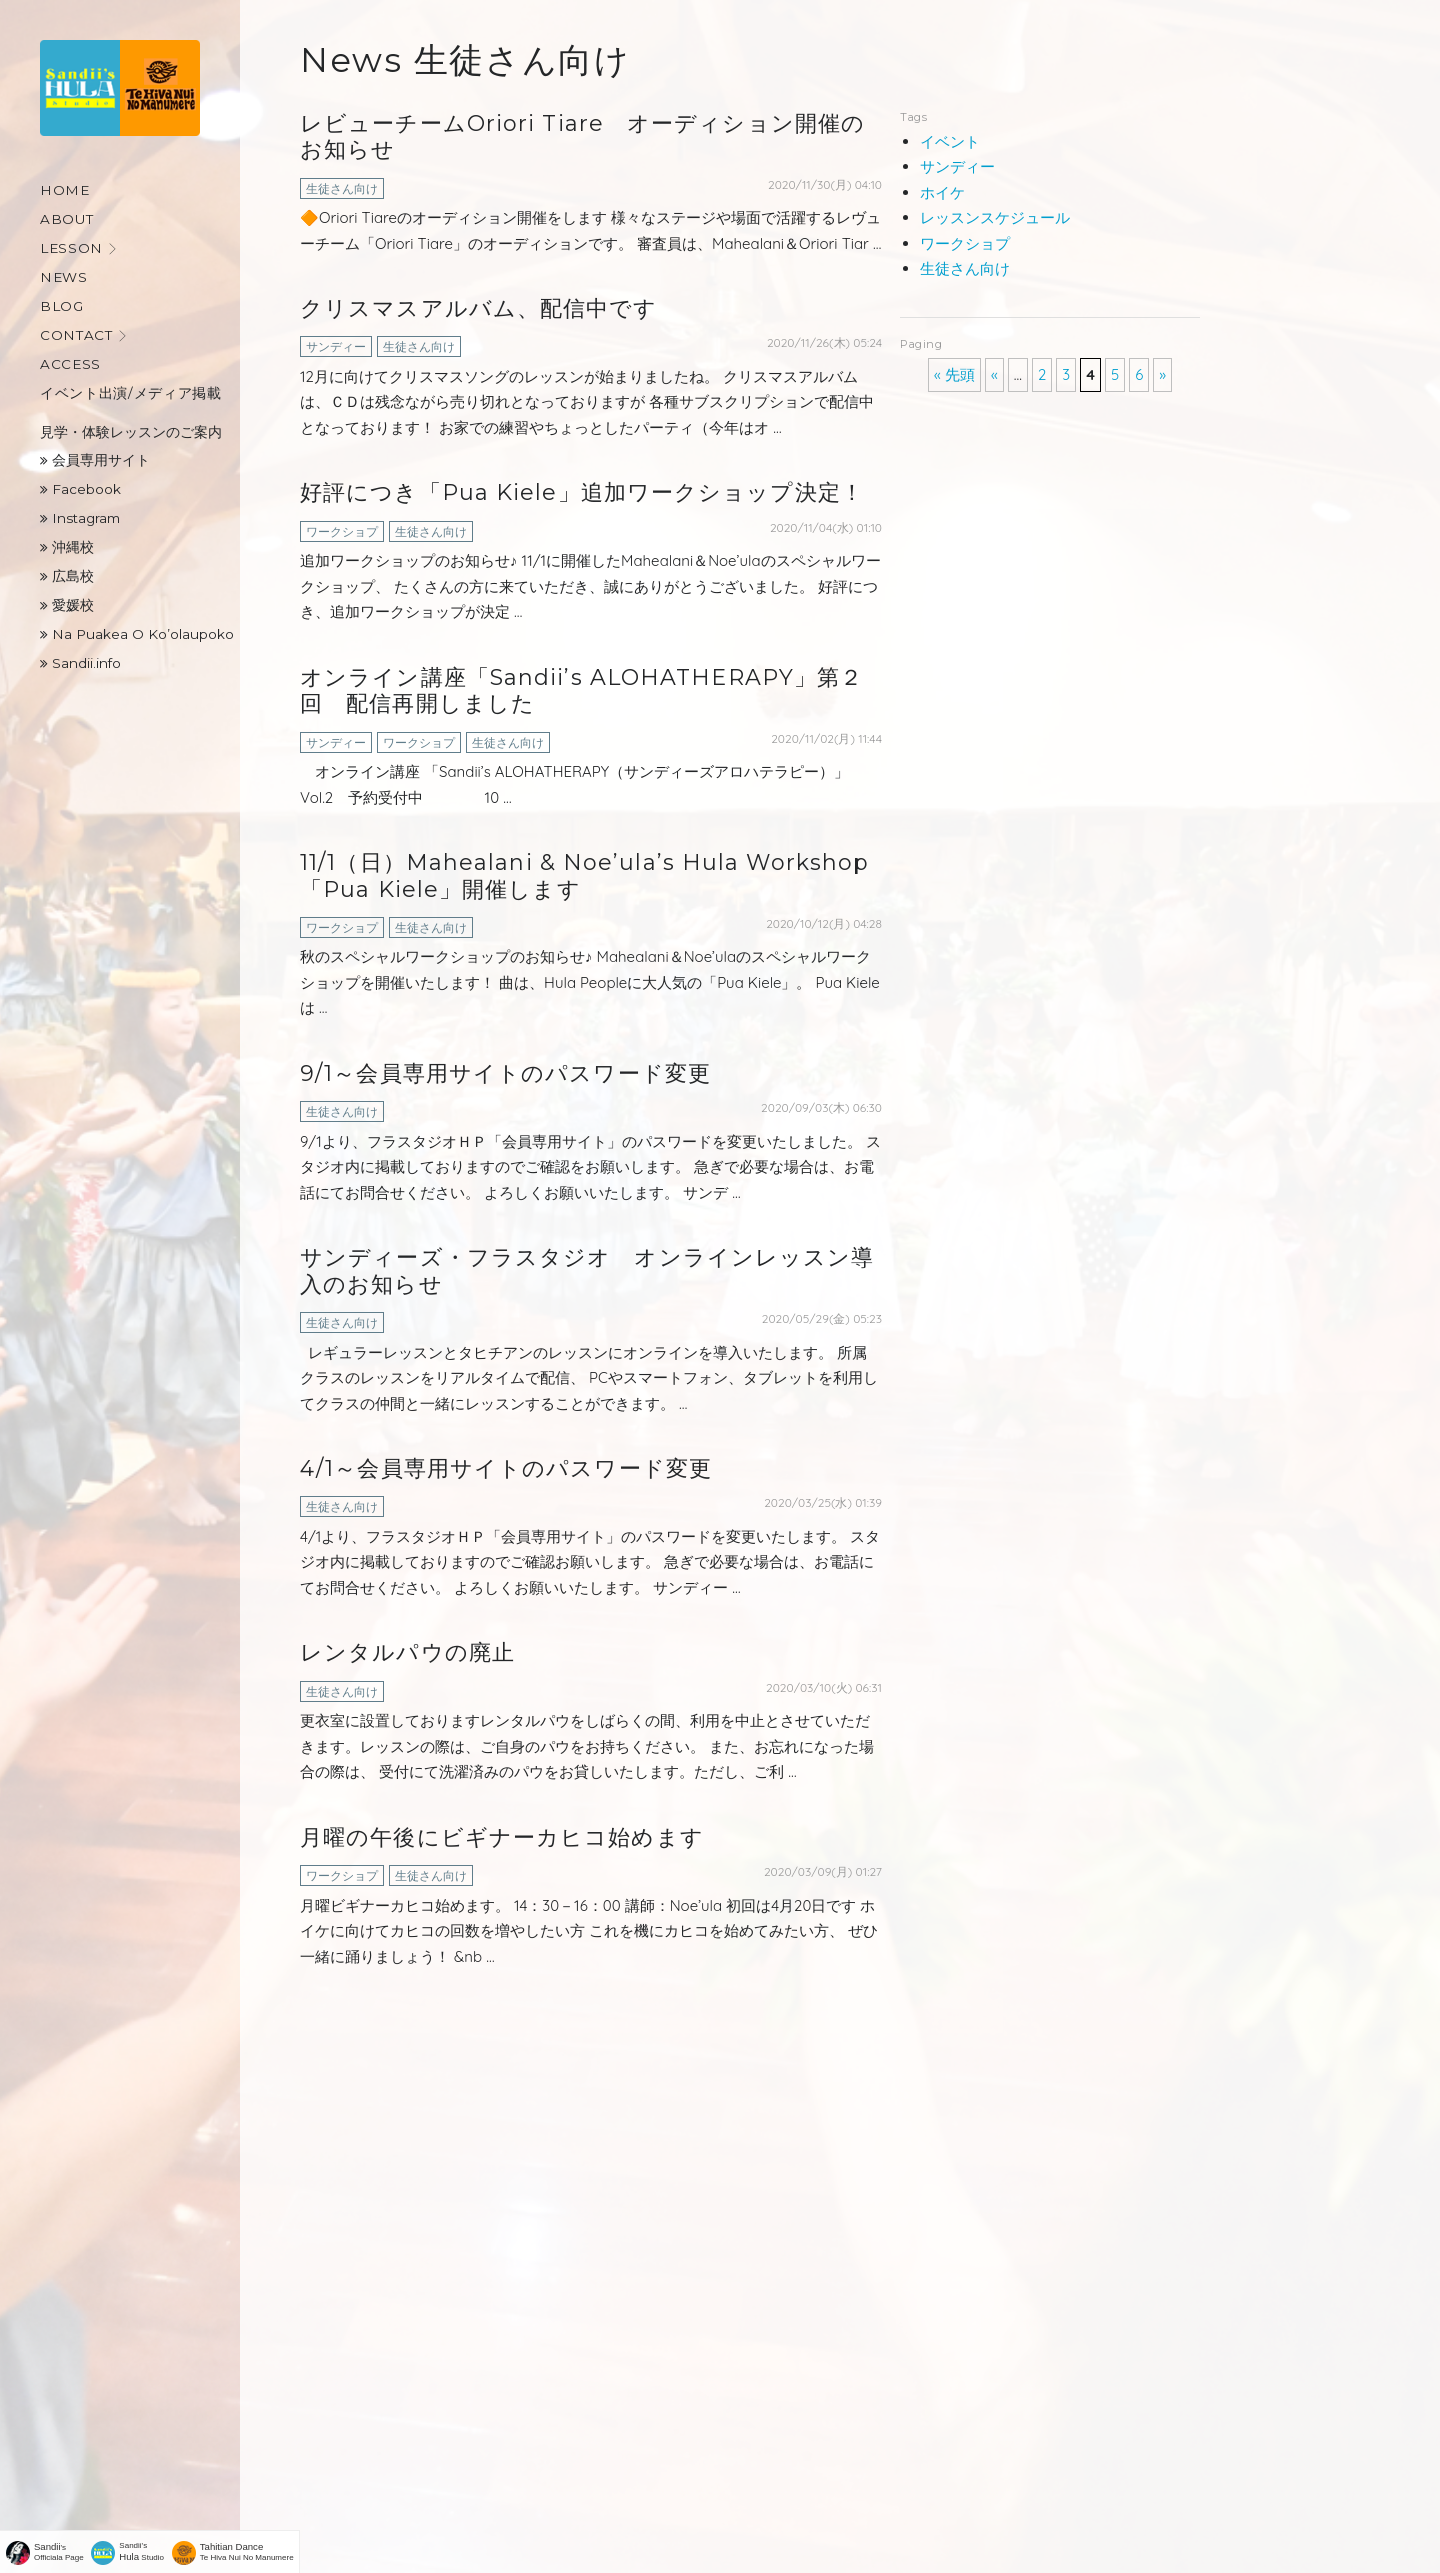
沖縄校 (67, 547)
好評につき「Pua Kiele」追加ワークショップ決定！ (582, 492)
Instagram (80, 518)
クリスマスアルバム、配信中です (479, 308)
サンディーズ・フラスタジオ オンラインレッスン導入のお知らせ (587, 1270)
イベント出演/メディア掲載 (131, 393)
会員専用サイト (95, 460)
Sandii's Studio (142, 2551)
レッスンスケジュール (995, 217)
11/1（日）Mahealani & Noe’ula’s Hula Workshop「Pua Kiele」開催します (584, 875)
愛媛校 (67, 605)
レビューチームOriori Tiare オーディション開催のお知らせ (582, 136)
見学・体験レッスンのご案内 (131, 432)
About (66, 219)
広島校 (67, 576)
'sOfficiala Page (59, 2551)
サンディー (336, 346)
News (64, 277)
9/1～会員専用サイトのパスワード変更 (505, 1073)
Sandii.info (80, 663)
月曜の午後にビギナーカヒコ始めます (502, 1837)
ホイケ (942, 192)
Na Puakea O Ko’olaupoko (137, 634)
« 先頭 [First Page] (954, 374)
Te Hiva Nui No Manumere (247, 2551)
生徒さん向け (342, 188)
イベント (950, 141)
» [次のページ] (1162, 374)
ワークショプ (342, 531)
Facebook (80, 489)
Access (70, 364)
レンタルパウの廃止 (407, 1652)
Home (65, 190)
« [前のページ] (994, 374)
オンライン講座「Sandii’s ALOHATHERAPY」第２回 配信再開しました (581, 690)
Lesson (71, 248)
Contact (76, 335)
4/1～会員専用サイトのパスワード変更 (506, 1468)
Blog (62, 306)
